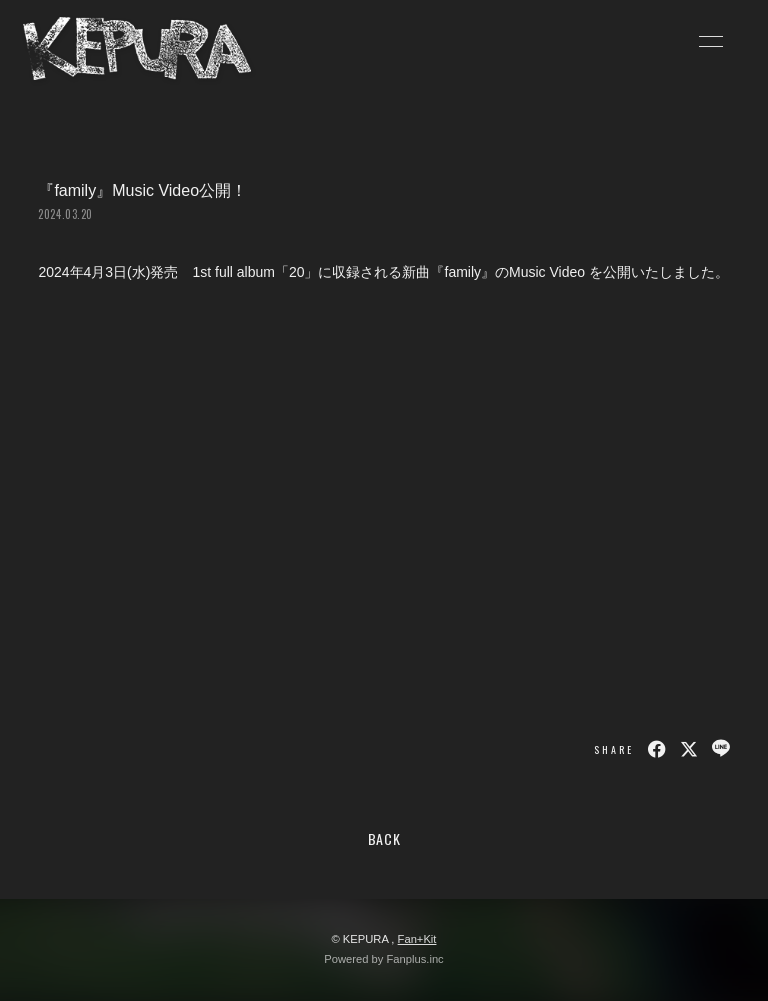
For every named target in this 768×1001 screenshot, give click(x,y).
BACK (384, 838)
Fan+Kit (417, 939)
